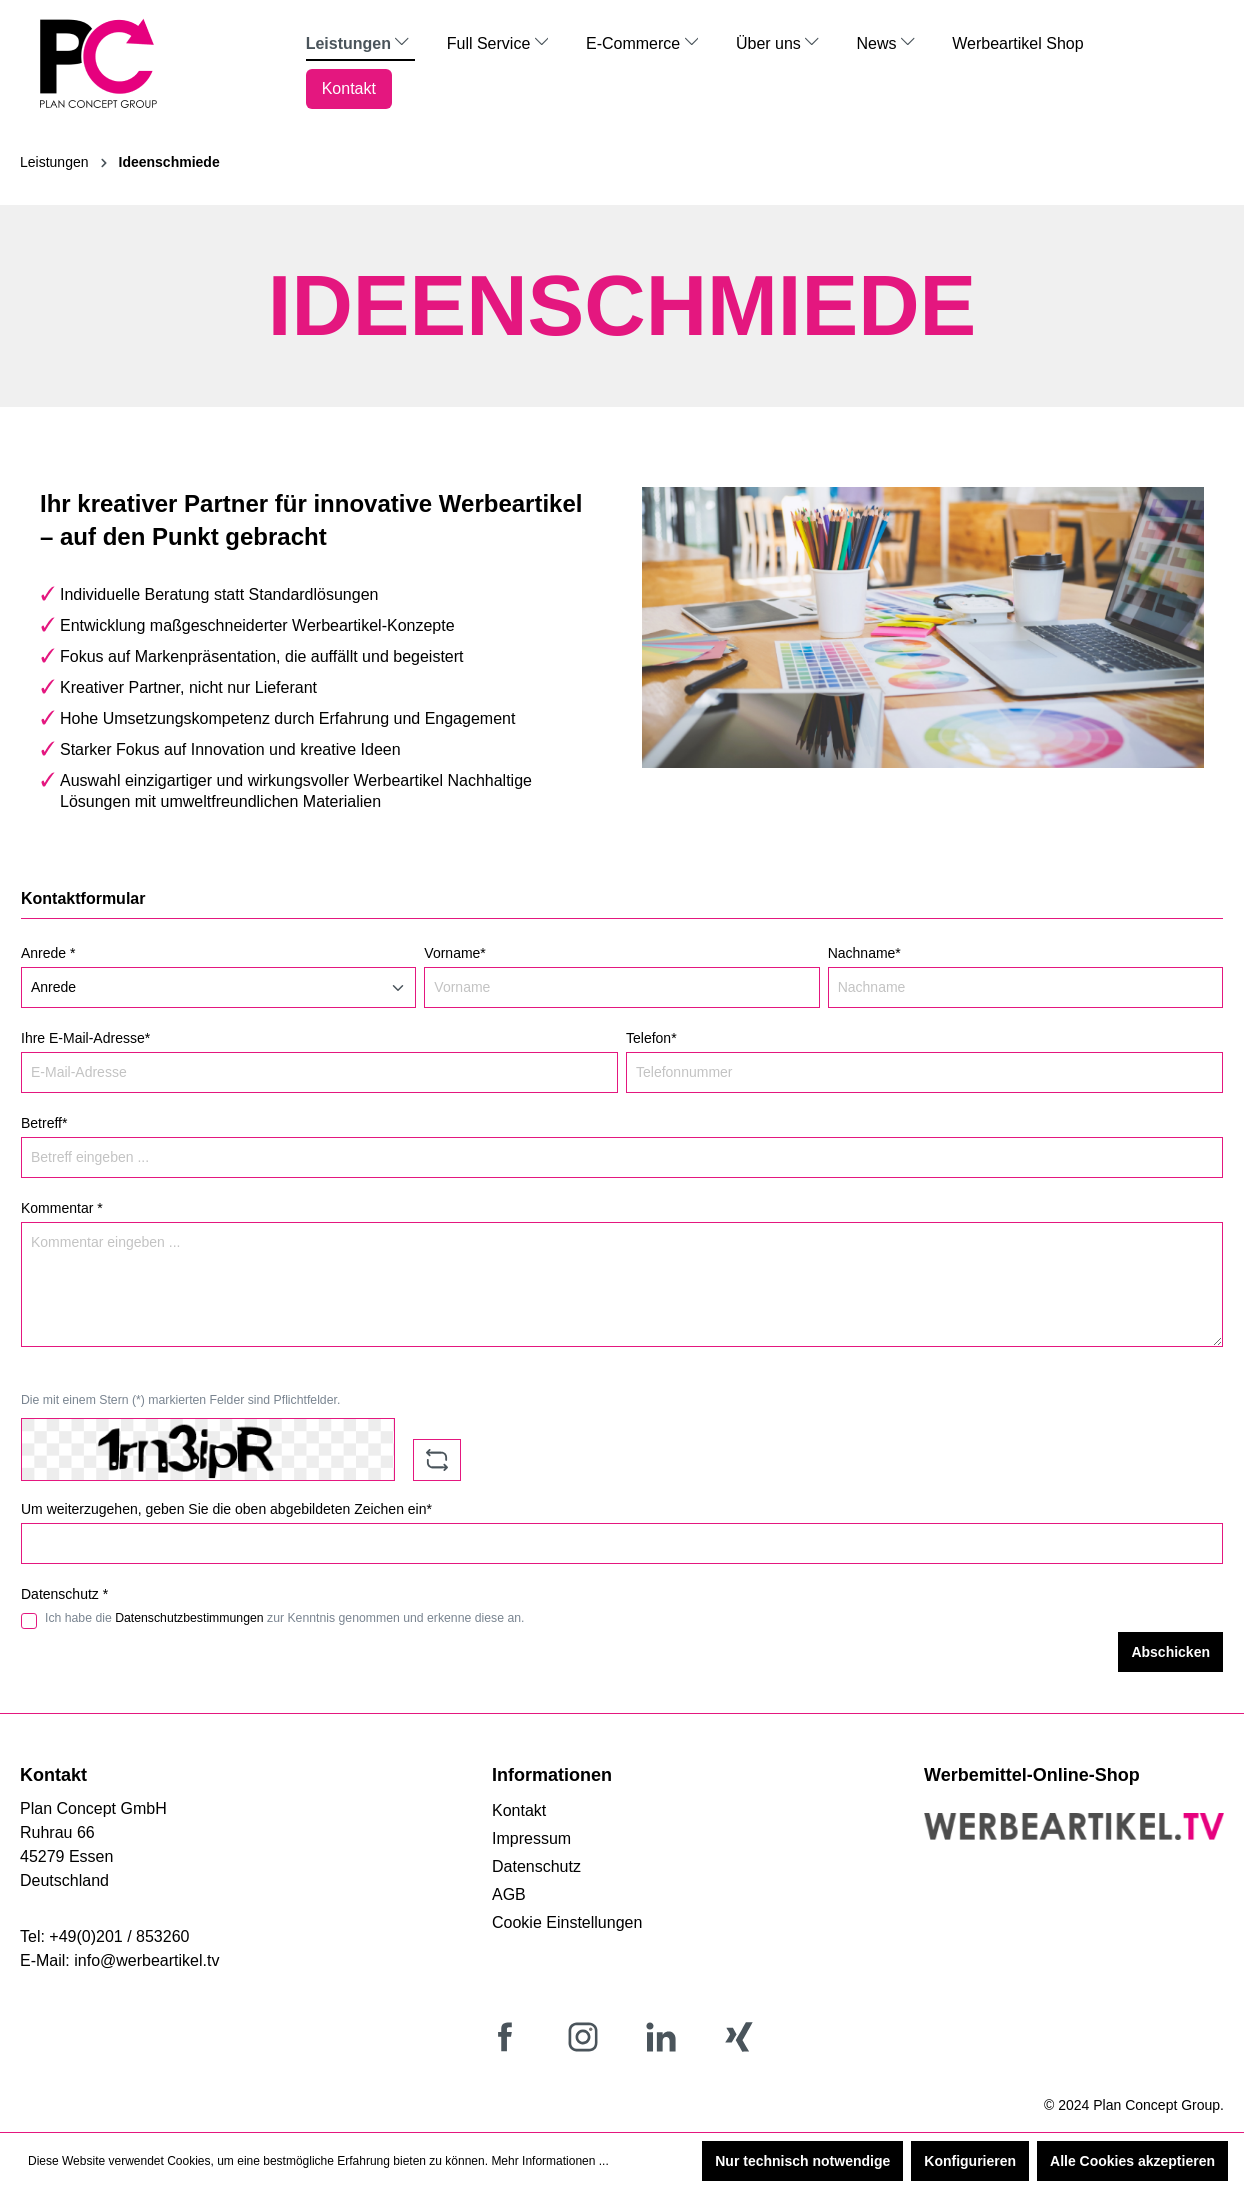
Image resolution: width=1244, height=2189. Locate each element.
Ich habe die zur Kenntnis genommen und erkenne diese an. (284, 1618)
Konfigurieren (970, 2161)
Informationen (552, 1775)
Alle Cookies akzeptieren (1132, 2161)
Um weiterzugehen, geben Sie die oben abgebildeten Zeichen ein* (226, 1509)
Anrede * (48, 953)
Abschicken (1170, 1652)
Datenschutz (536, 1866)
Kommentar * (62, 1208)
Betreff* (44, 1123)
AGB (509, 1894)
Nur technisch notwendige (802, 2161)
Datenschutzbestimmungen (189, 1618)
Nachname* (864, 953)
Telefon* (651, 1038)
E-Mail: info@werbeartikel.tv (119, 1960)
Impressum (531, 1838)
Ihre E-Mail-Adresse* (85, 1038)
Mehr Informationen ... (549, 2161)
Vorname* (454, 953)
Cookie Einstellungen (567, 1922)
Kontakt (519, 1810)
